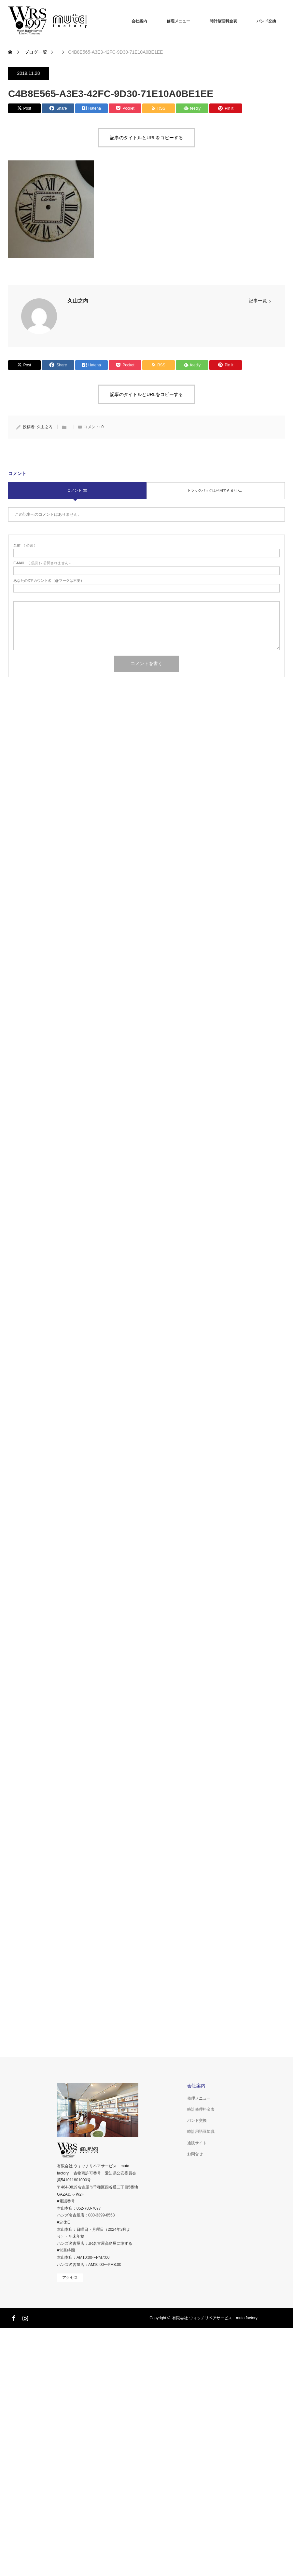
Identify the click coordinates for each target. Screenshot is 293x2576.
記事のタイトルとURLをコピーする (146, 137)
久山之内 (77, 301)
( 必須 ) (24, 545)
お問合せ (195, 2154)
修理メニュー (178, 21)
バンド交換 (266, 21)
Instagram (24, 2317)
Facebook (13, 2317)
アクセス (70, 2277)
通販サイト (197, 2143)
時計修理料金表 (223, 21)
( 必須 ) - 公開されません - (42, 563)
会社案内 (139, 21)
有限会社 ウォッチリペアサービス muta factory (214, 2318)
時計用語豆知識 (201, 2131)
